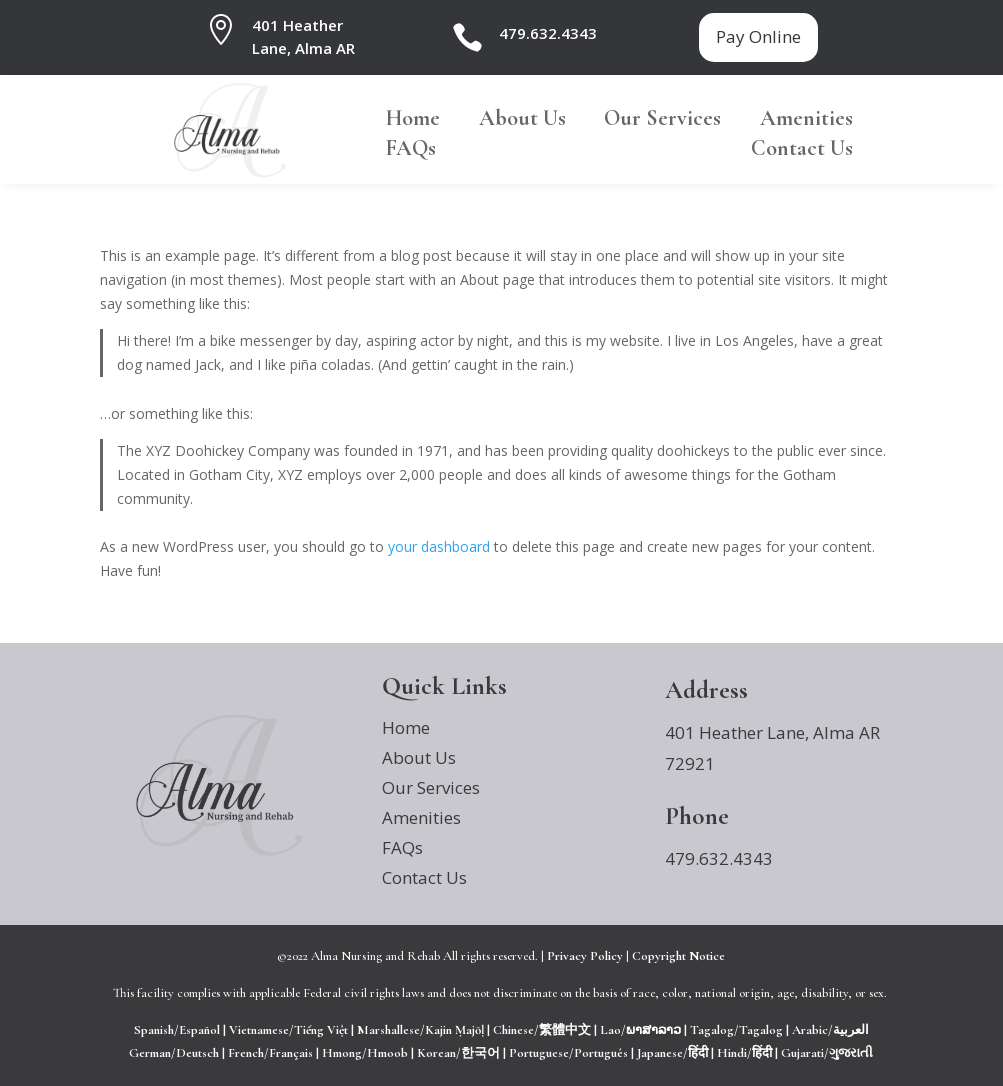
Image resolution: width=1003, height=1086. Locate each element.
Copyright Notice (678, 956)
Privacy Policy (585, 956)
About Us (522, 121)
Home (413, 121)
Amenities (806, 121)
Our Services (662, 121)
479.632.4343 (548, 33)
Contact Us (802, 151)
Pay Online (758, 36)
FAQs (411, 151)
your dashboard (439, 546)
